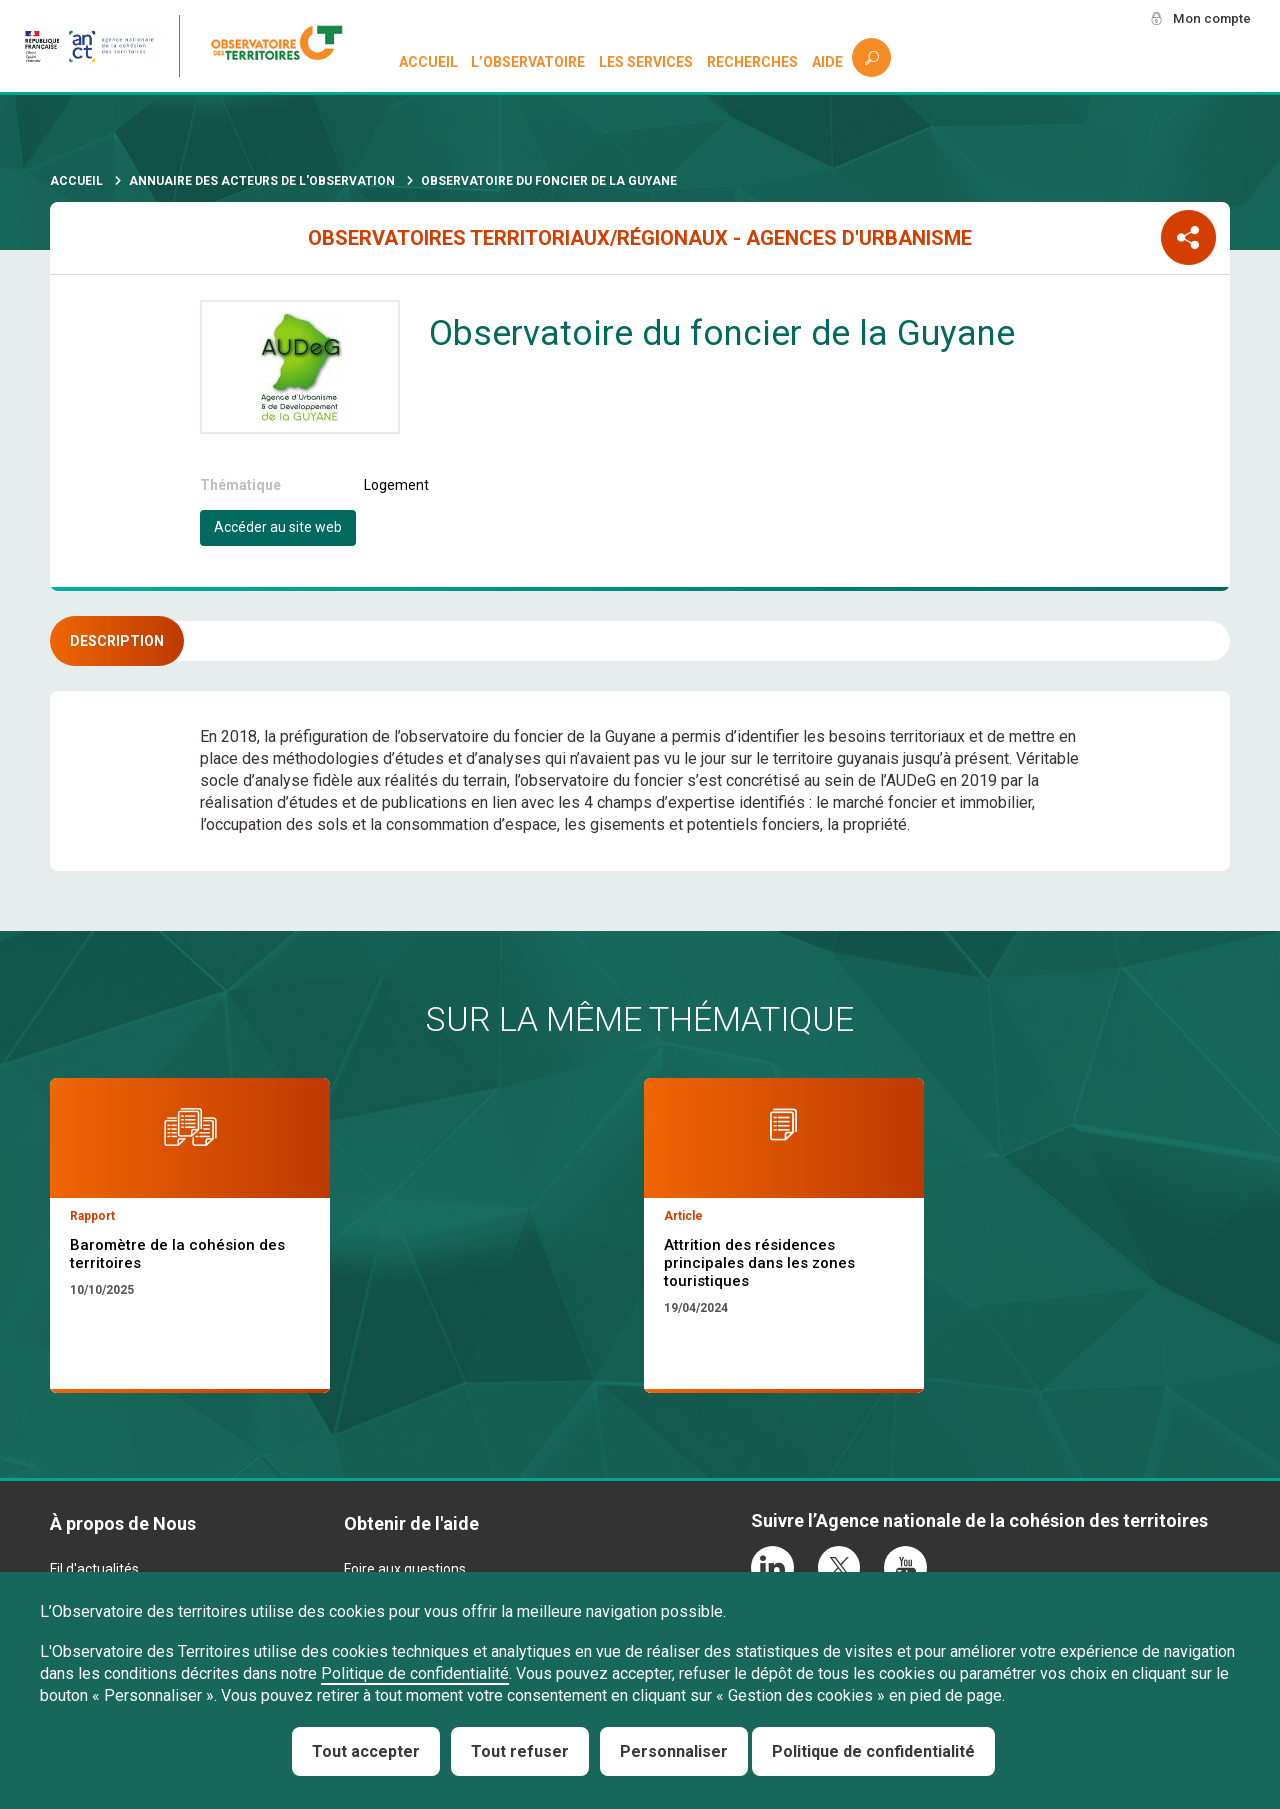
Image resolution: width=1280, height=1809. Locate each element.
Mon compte (1209, 19)
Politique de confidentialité (415, 1673)
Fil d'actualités (94, 1569)
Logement (396, 485)
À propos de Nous (123, 1523)
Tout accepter (366, 1751)
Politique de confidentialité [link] (873, 1751)
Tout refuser (520, 1751)
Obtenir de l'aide (411, 1523)
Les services (647, 62)
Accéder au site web (278, 527)
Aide (827, 62)
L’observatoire (529, 62)
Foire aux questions (405, 1569)
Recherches (752, 62)
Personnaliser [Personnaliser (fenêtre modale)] (674, 1751)
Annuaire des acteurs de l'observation (262, 181)
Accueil (428, 62)
